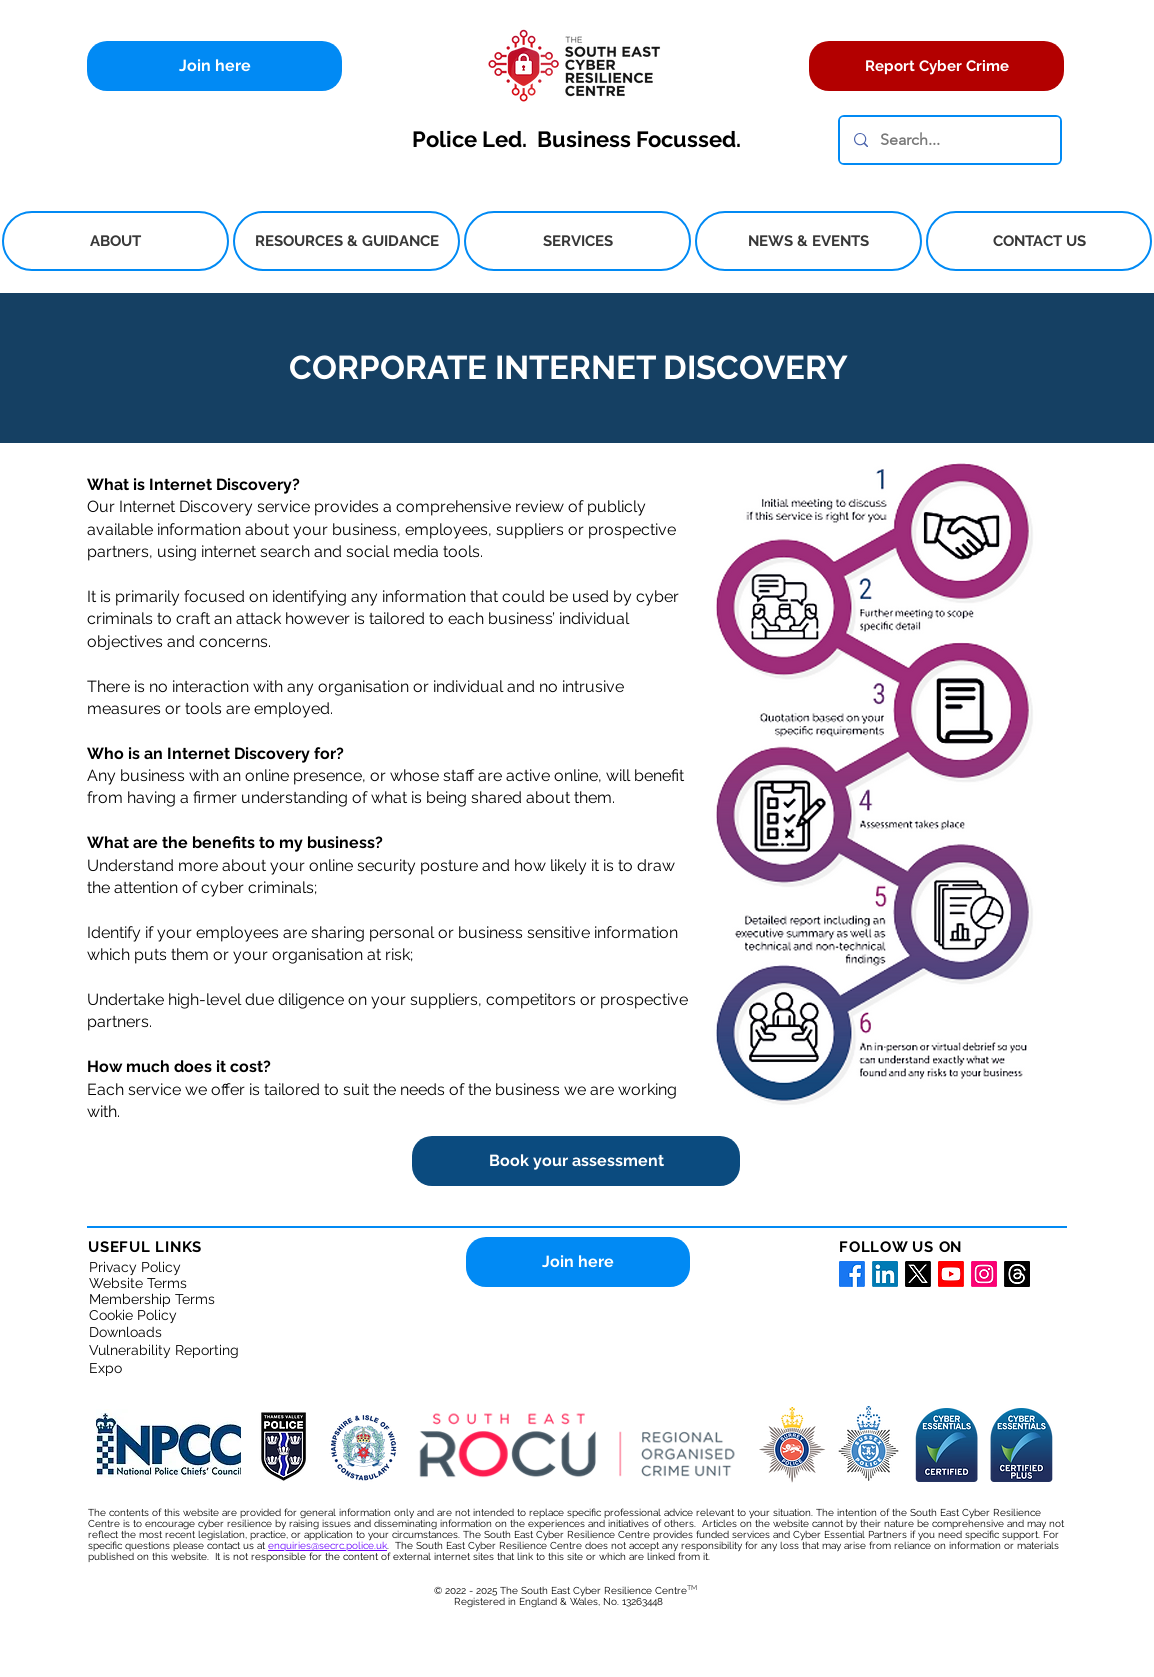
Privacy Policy (135, 1267)
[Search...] (949, 140)
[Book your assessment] (576, 1161)
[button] (115, 241)
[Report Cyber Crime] (936, 66)
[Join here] (214, 66)
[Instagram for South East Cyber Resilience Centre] (984, 1274)
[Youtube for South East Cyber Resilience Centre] (951, 1274)
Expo (105, 1368)
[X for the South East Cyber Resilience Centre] (918, 1274)
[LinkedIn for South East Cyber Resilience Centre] (885, 1274)
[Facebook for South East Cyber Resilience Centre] (852, 1274)
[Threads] (1017, 1274)
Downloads (125, 1332)
